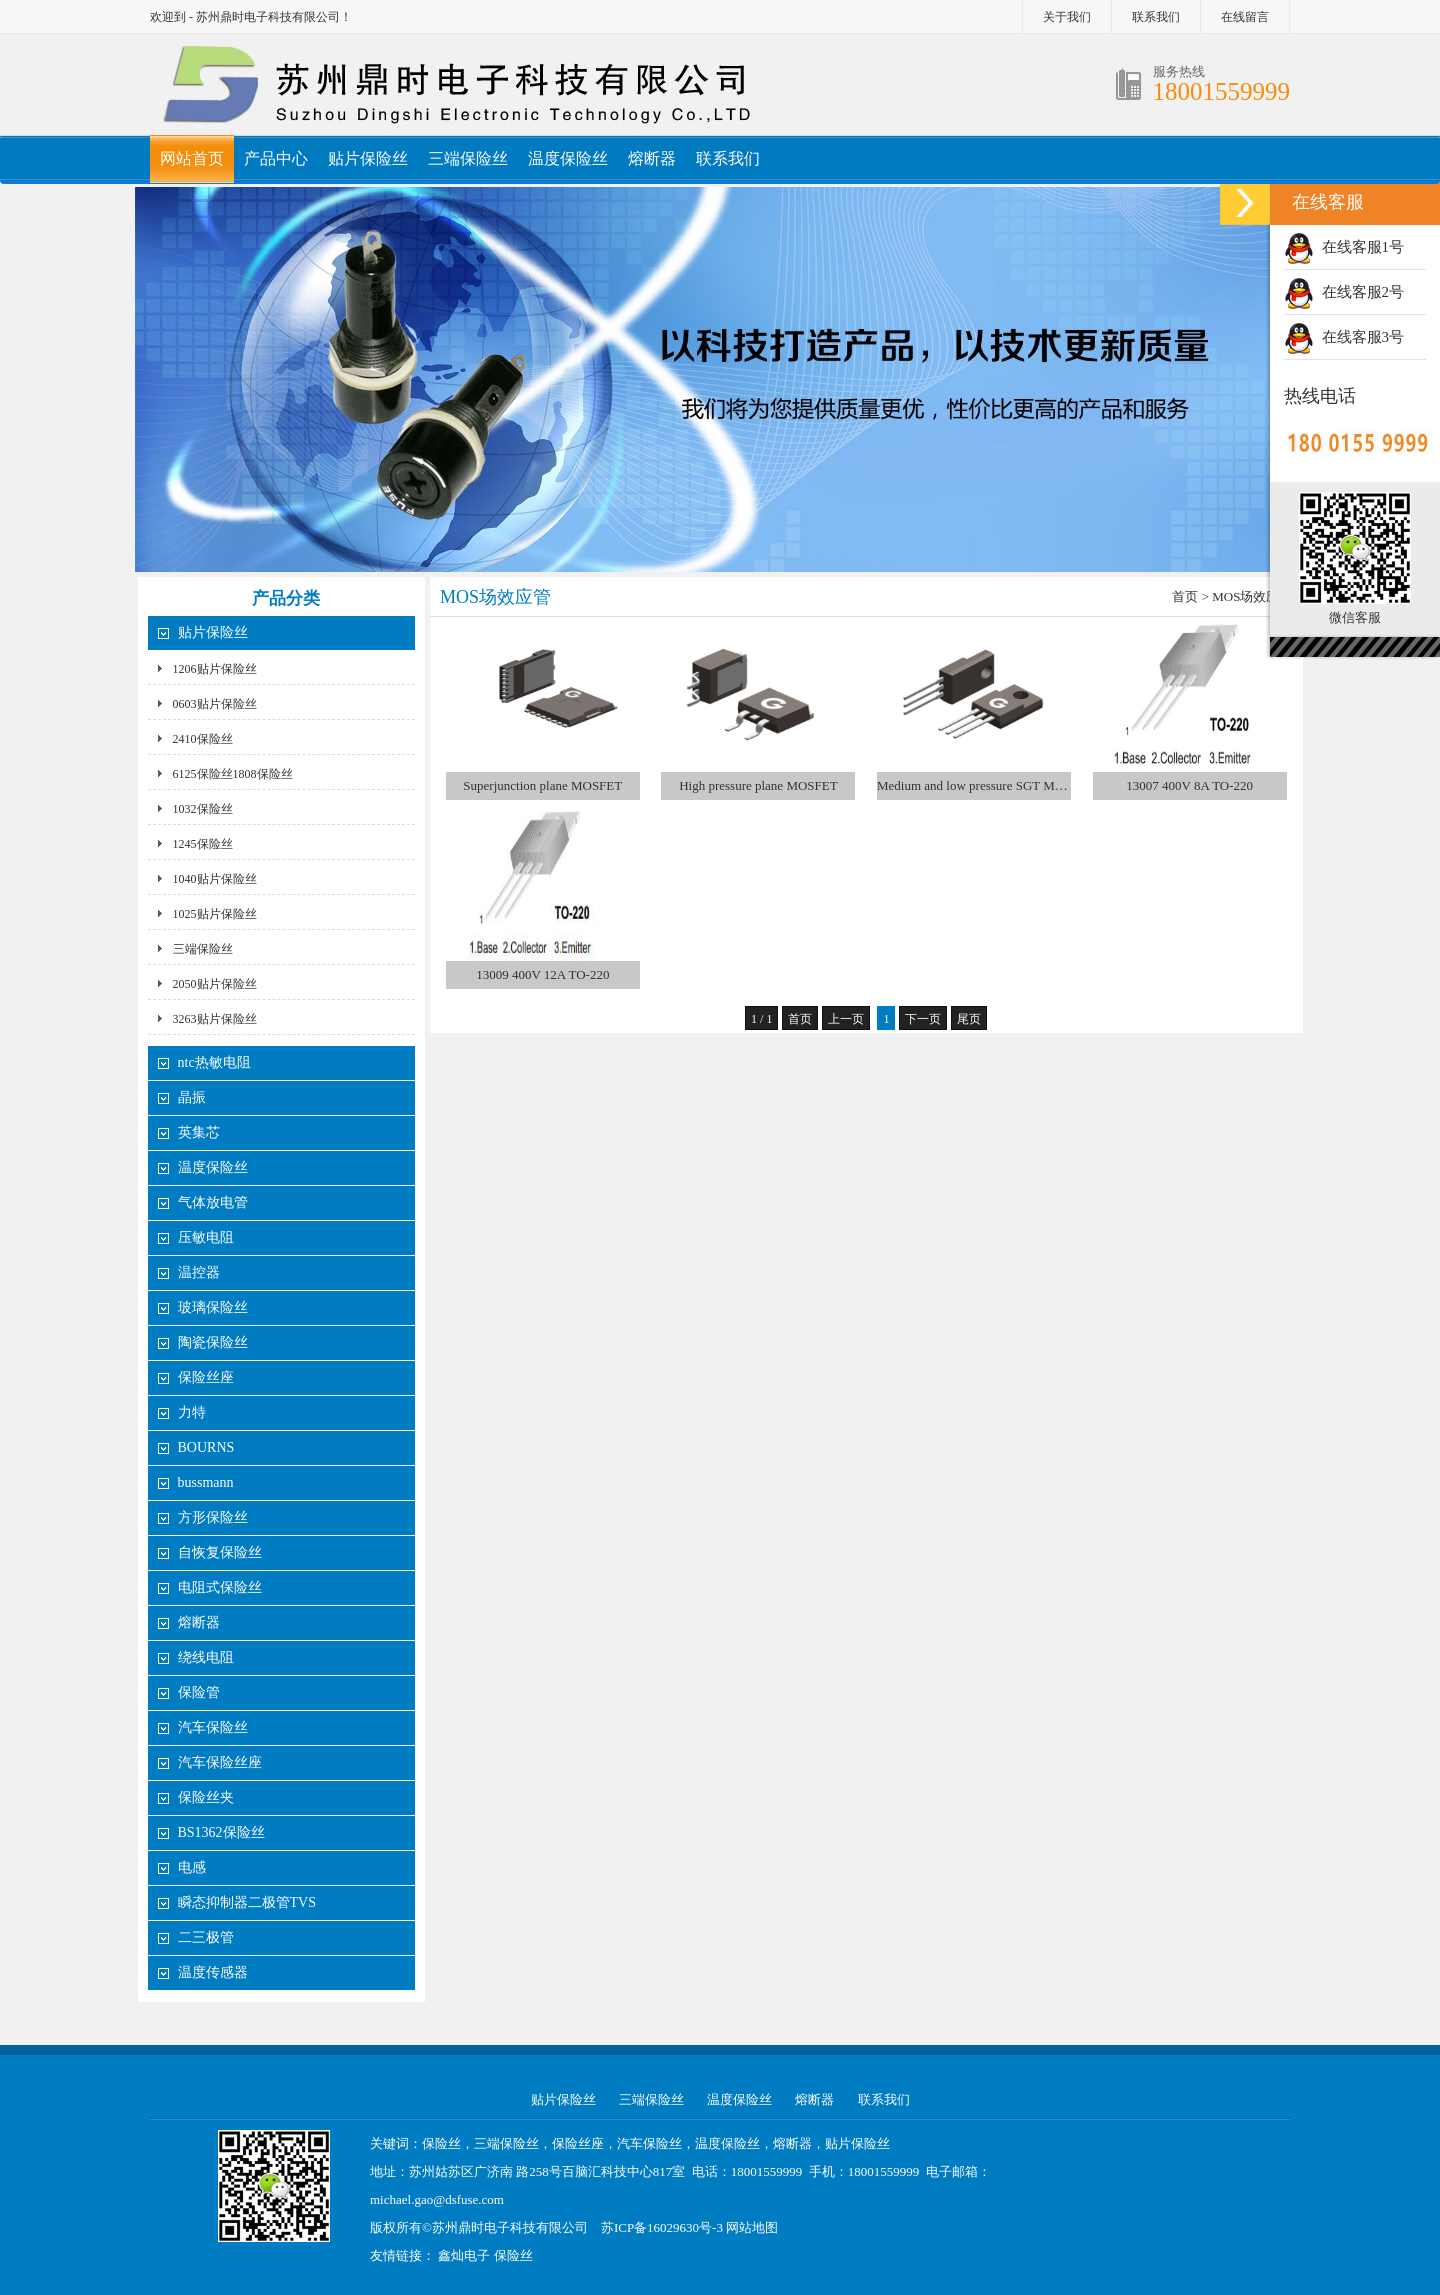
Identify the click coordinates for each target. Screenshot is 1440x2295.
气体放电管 (213, 1202)
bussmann (206, 1482)
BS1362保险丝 (221, 1832)
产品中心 (276, 158)
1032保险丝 (203, 809)
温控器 (199, 1272)
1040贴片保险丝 (215, 879)
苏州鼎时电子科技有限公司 (510, 2227)
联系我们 (1156, 17)
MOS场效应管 (1252, 596)
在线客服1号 (1344, 247)
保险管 (199, 1692)
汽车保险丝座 (220, 1762)
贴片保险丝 (368, 158)
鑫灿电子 (464, 2255)
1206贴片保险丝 (215, 669)
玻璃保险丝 (213, 1307)
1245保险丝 (203, 844)
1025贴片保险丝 (215, 914)
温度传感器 (213, 1972)
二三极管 (208, 1937)
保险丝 (513, 2255)
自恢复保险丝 (220, 1552)
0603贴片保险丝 (215, 704)
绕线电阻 (206, 1657)
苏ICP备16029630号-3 (662, 2227)
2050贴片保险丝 (215, 984)
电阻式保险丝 (220, 1587)
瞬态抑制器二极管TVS (247, 1902)
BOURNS (206, 1447)
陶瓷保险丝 (213, 1342)
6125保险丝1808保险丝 (233, 774)
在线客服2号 (1344, 292)
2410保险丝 (203, 739)
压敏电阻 (206, 1237)
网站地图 (752, 2227)
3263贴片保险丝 (215, 1019)
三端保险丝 (468, 158)
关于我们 (1067, 17)
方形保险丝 (213, 1517)
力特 (192, 1412)
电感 (192, 1867)
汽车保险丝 (213, 1727)
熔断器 (652, 158)
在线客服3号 (1344, 337)
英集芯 (199, 1132)
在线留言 (1245, 17)
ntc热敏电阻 (214, 1062)
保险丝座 (206, 1377)
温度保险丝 (568, 158)
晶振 (192, 1097)
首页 (1185, 596)
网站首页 (192, 158)
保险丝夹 (206, 1797)
